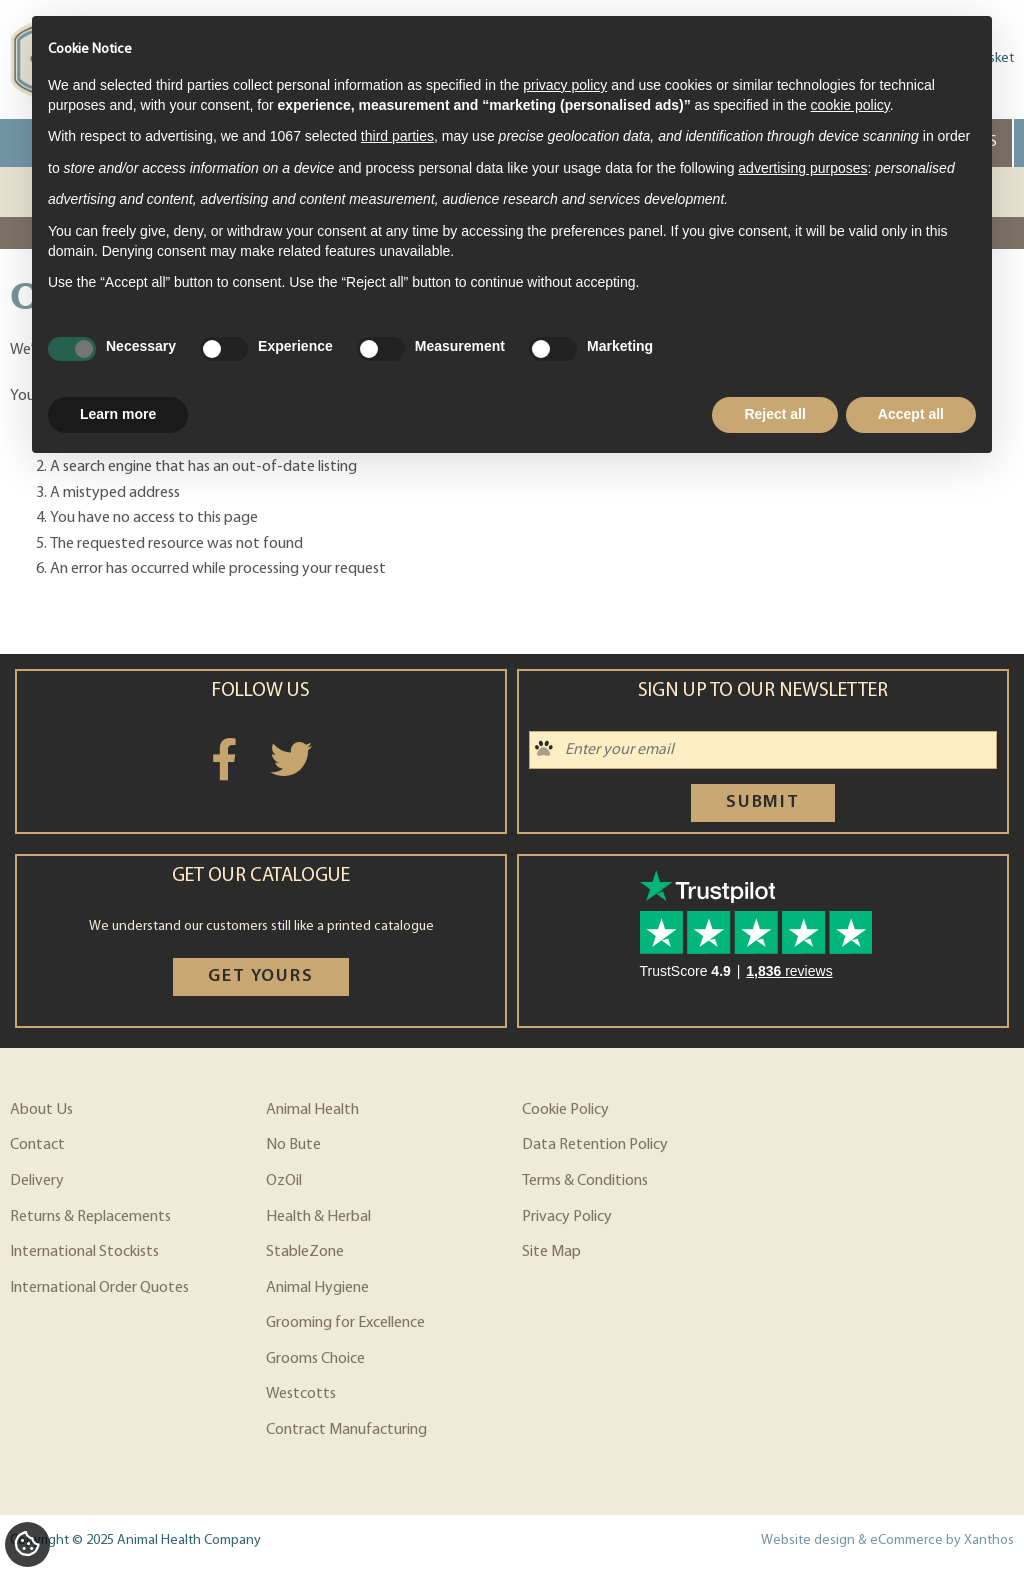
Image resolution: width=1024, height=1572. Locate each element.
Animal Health (312, 1110)
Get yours (260, 976)
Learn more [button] (118, 414)
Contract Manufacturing (346, 1430)
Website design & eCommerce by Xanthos (887, 1540)
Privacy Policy (567, 1217)
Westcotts (301, 1394)
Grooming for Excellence (345, 1323)
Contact (37, 1145)
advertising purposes (802, 168)
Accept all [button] (911, 414)
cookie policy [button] (850, 105)
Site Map (551, 1252)
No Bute (293, 1145)
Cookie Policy (565, 1110)
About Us (41, 1110)
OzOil (284, 1181)
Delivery (37, 1181)
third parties (397, 136)
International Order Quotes (99, 1288)
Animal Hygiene (317, 1288)
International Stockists (84, 1252)
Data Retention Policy (595, 1145)
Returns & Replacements (90, 1217)
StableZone (305, 1252)
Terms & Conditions (585, 1181)
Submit (763, 802)
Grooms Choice (315, 1359)
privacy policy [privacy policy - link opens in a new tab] (565, 85)
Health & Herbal (318, 1217)
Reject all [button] (774, 414)
